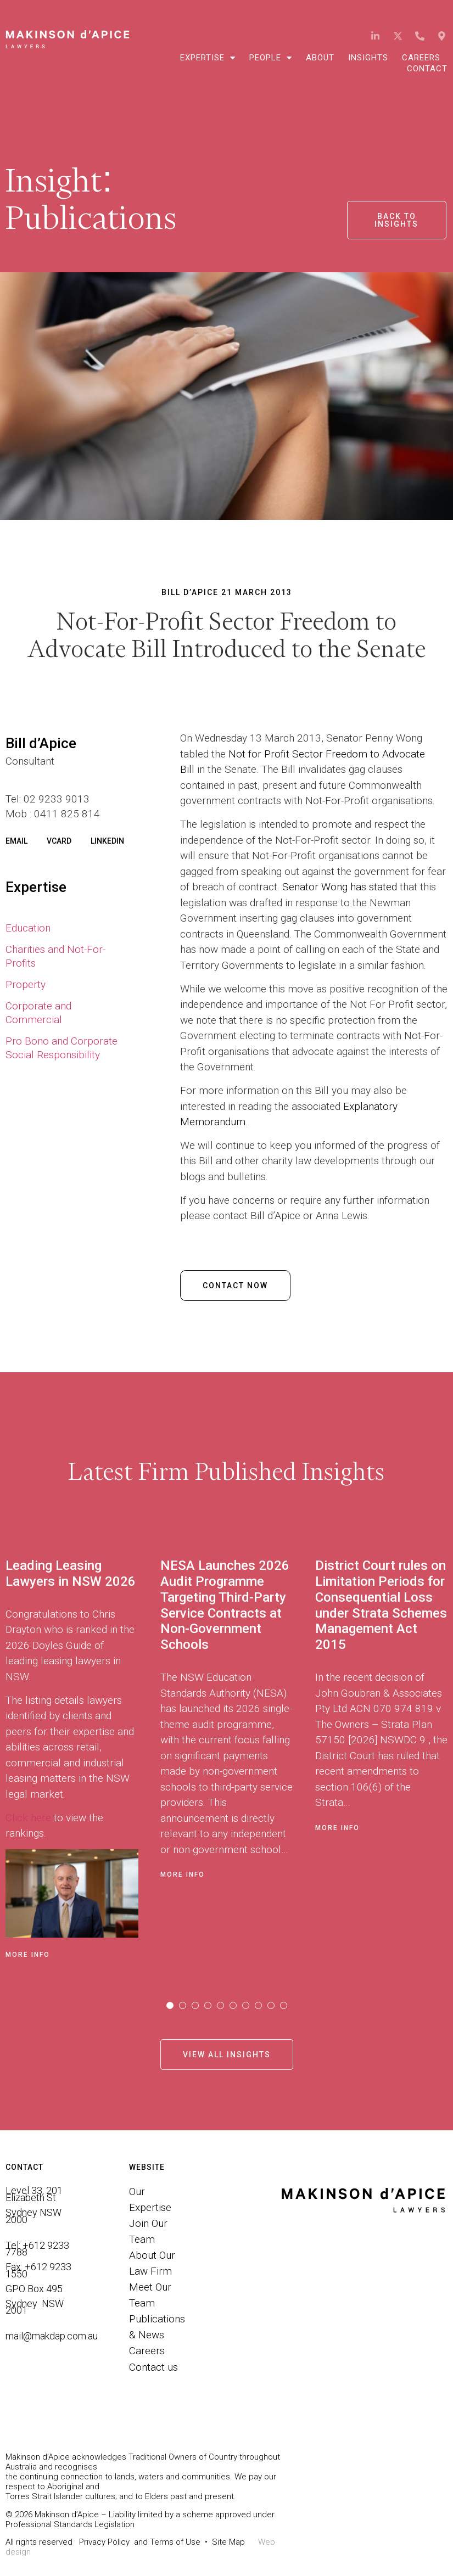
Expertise (208, 57)
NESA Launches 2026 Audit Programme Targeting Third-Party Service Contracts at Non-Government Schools (224, 1605)
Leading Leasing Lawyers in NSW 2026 (70, 1573)
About (320, 58)
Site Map (228, 2542)
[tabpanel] (82, 1755)
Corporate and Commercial (38, 1013)
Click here (28, 1817)
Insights (368, 58)
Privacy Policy (104, 2542)
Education (28, 928)
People (270, 57)
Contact (427, 69)
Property (25, 984)
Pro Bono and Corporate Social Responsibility (61, 1048)
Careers (421, 58)
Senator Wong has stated (341, 886)
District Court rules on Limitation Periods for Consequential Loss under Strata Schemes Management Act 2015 (381, 1605)
